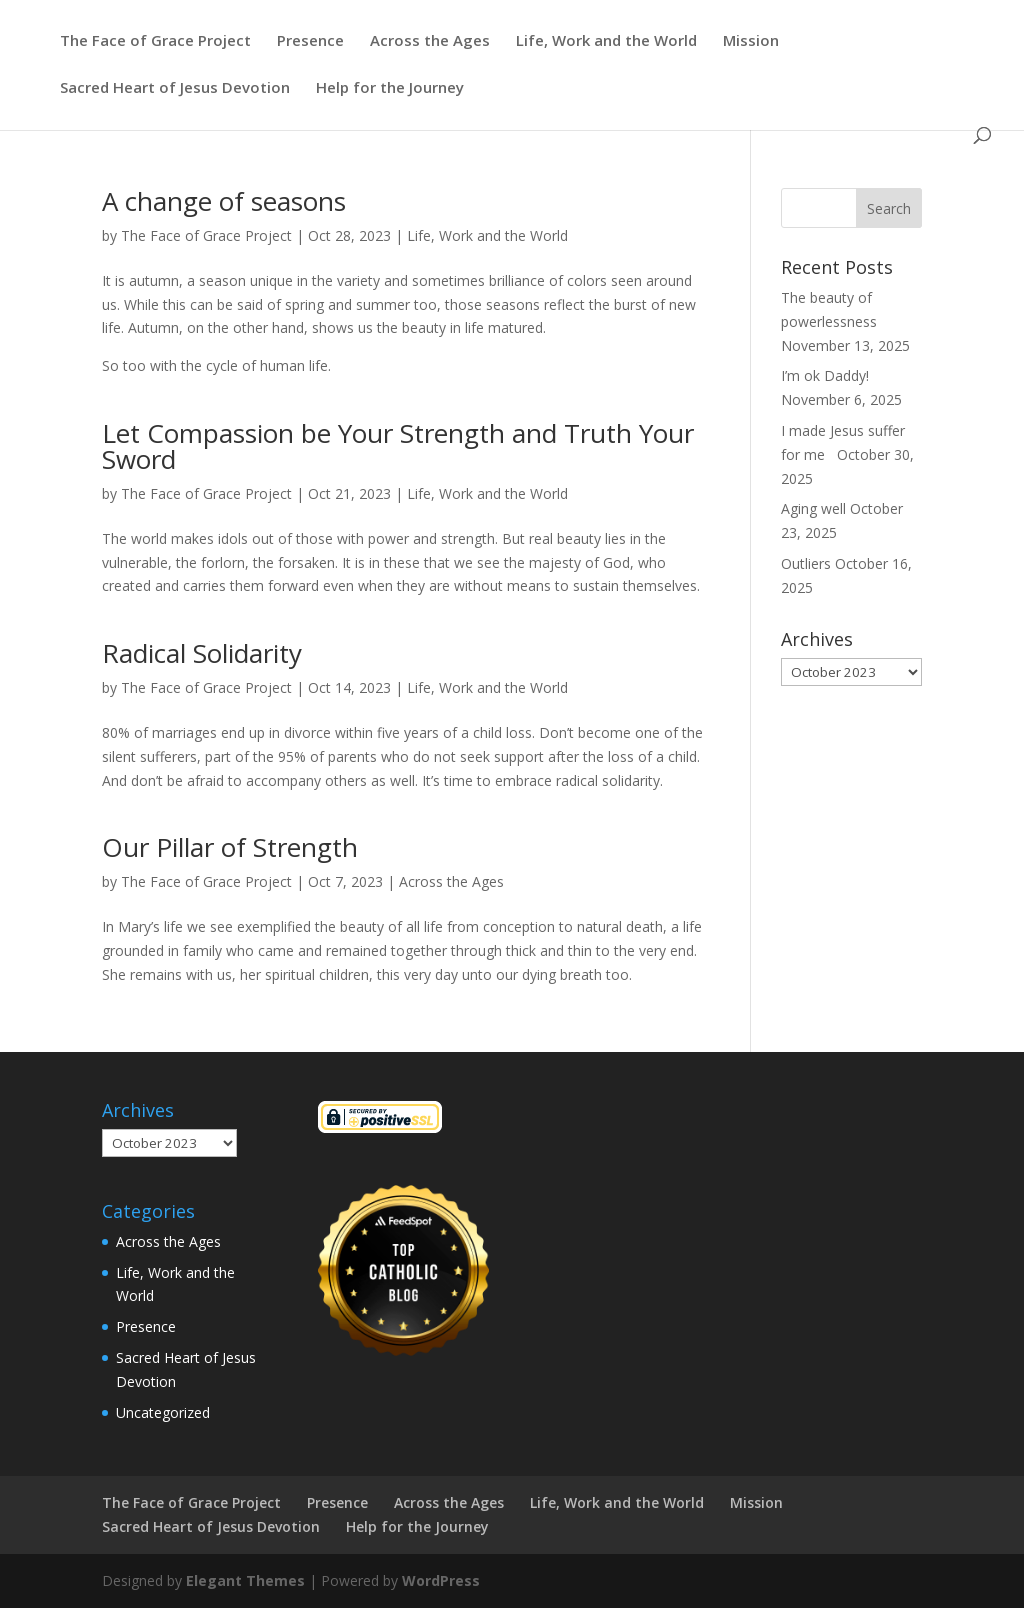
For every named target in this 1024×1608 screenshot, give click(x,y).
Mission (751, 41)
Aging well (813, 508)
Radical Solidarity (202, 653)
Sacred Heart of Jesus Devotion (175, 88)
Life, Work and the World (606, 41)
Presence (310, 41)
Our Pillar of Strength (230, 847)
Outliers (806, 563)
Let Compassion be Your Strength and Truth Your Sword (398, 446)
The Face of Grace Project (155, 41)
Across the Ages (430, 41)
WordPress (441, 1580)
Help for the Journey (390, 88)
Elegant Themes (245, 1580)
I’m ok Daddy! (825, 375)
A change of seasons (224, 201)
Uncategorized (163, 1412)
